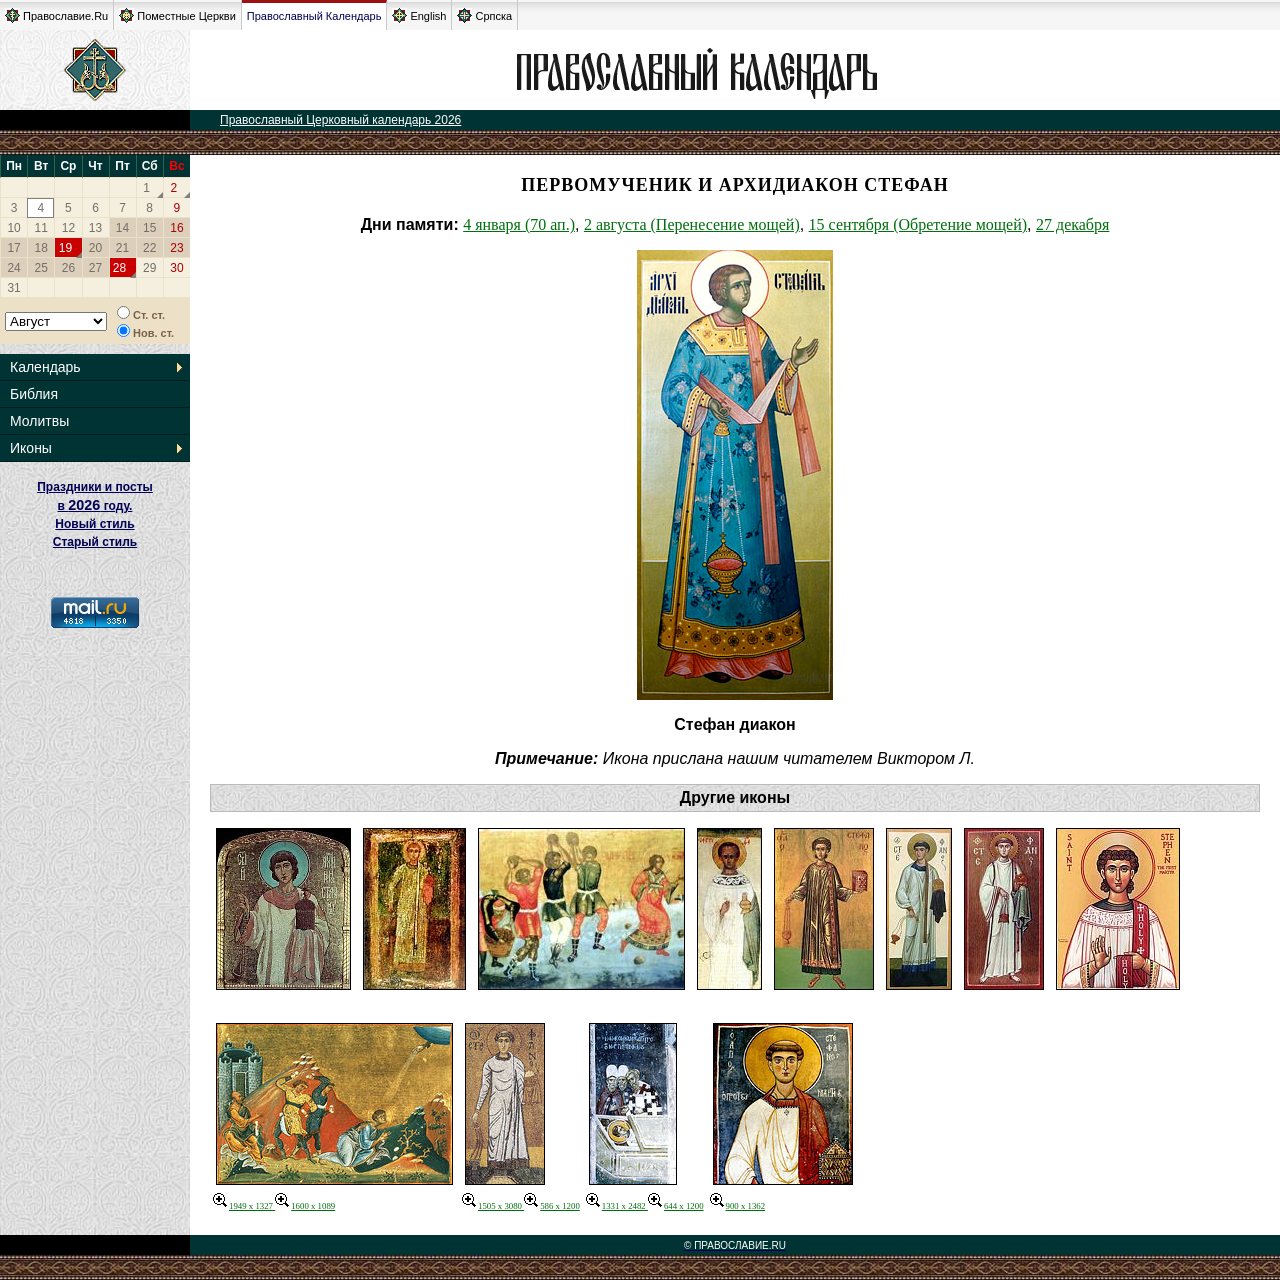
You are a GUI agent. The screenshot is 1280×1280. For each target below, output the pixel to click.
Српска (484, 15)
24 (13, 268)
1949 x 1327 (244, 1206)
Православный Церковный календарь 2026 (340, 120)
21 (122, 248)
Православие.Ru (56, 15)
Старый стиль (95, 542)
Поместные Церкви (177, 15)
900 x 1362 (738, 1206)
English (419, 15)
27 (95, 268)
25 (41, 268)
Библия (34, 394)
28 (119, 268)
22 (149, 248)
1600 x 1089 (305, 1206)
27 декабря (1072, 224)
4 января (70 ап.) (519, 224)
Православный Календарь (314, 16)
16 (176, 228)
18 (41, 248)
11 (41, 228)
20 (95, 248)
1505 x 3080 (493, 1206)
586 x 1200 (552, 1206)
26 (68, 268)
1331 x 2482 (617, 1206)
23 (176, 248)
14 (122, 228)
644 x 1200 (676, 1206)
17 (13, 248)
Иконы (31, 448)
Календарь (45, 367)
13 (95, 228)
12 (68, 228)
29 (149, 268)
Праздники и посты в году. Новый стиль (95, 505)
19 (65, 248)
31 (13, 288)
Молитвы (39, 421)
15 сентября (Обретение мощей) (918, 224)
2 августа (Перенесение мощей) (692, 224)
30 (176, 268)
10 (13, 228)
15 (149, 228)
